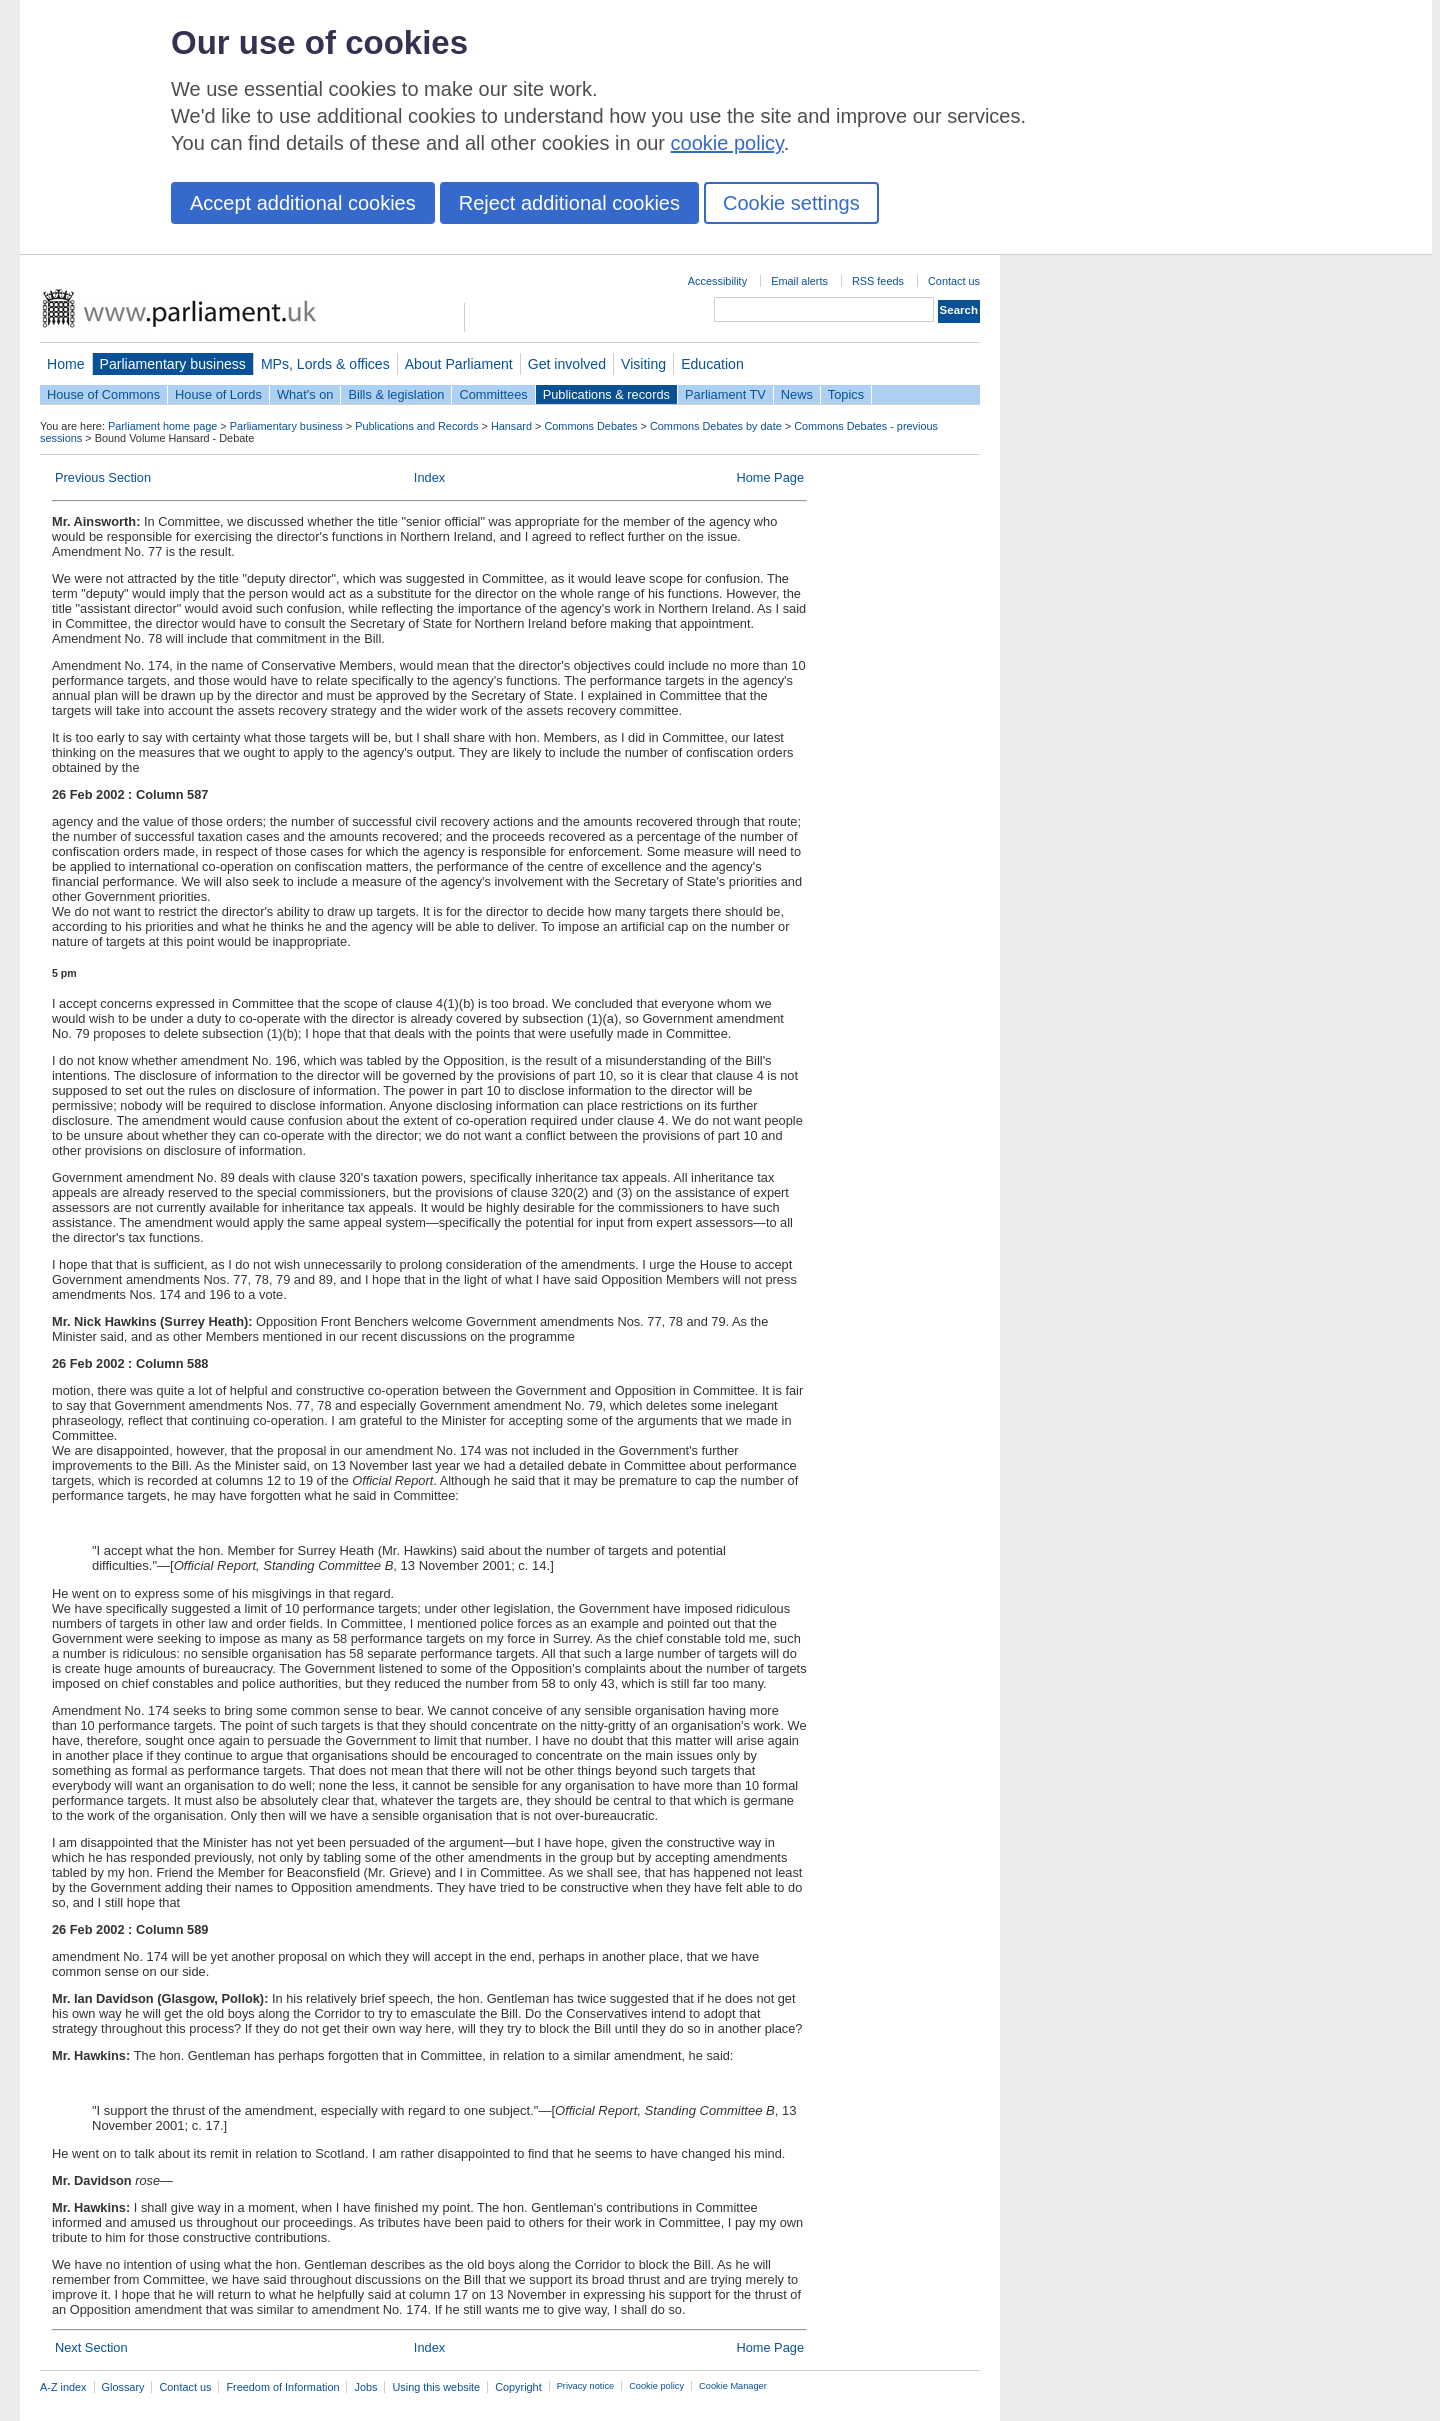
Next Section (91, 2347)
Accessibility (717, 281)
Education (712, 364)
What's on (305, 394)
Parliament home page (162, 426)
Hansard (511, 426)
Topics (846, 394)
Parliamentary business (173, 364)
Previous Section (103, 477)
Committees (493, 394)
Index (429, 477)
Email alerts (799, 281)
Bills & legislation (396, 394)
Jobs (365, 2387)
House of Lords (218, 394)
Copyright (518, 2387)
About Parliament (459, 364)
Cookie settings (791, 203)
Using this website (436, 2387)
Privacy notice (585, 2386)
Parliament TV (725, 394)
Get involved (567, 364)
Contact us (954, 281)
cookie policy (727, 143)
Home (66, 364)
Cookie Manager (733, 2386)
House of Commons (103, 394)
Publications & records (606, 394)
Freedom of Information (282, 2387)
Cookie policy (656, 2386)
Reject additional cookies (569, 203)
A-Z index (63, 2387)
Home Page (770, 477)
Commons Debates (590, 426)
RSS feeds (878, 281)
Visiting (643, 364)
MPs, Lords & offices (325, 364)
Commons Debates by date (716, 426)
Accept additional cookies (303, 203)
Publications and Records (416, 426)
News (797, 394)
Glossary (123, 2387)
